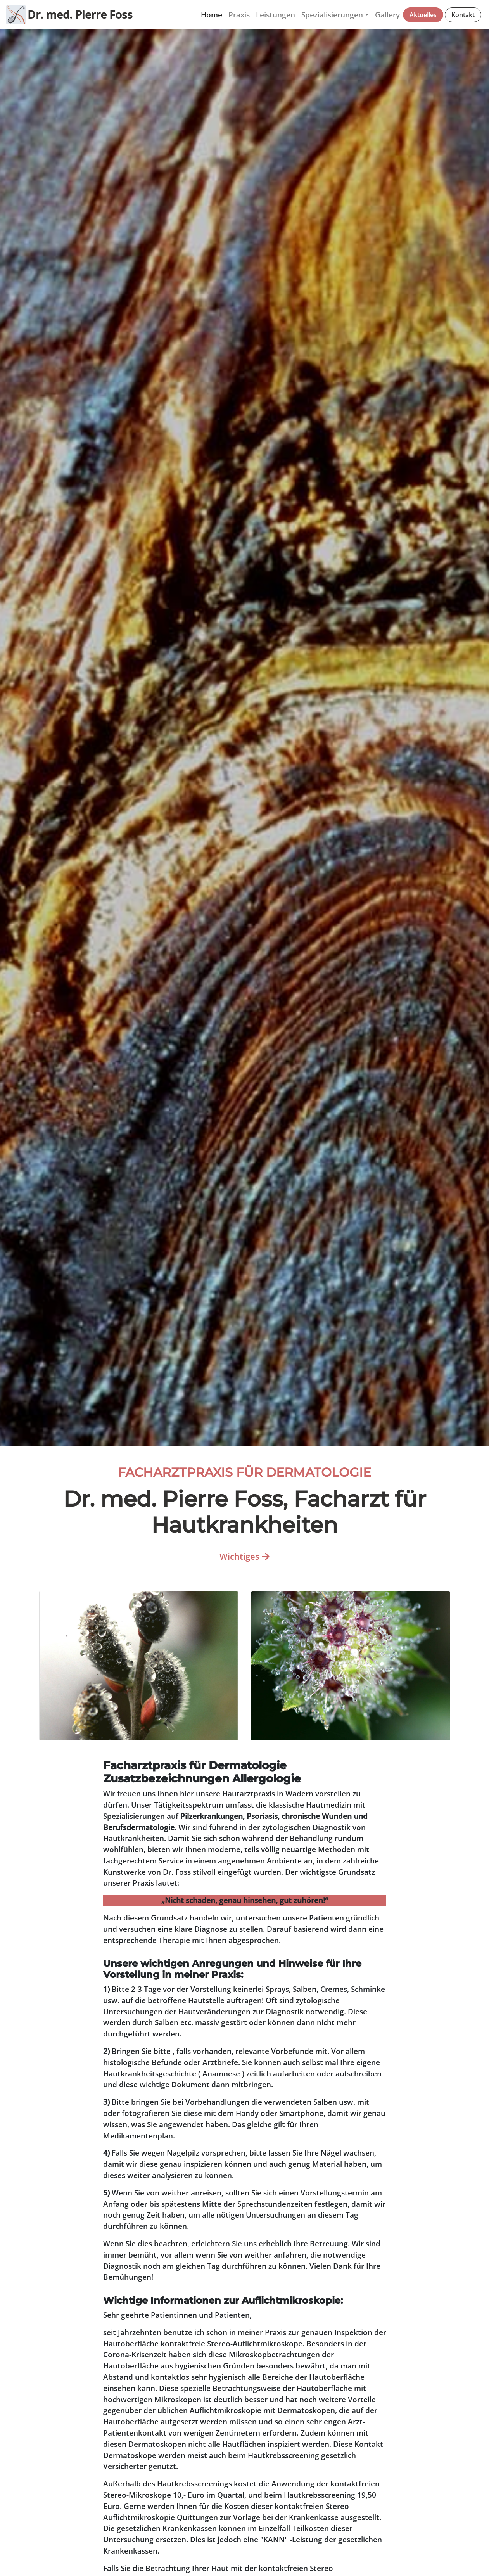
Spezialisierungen (332, 14)
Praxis (239, 14)
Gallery (387, 14)
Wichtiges (244, 1556)
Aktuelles (423, 14)
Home (211, 14)
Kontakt (463, 14)
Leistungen (275, 14)
